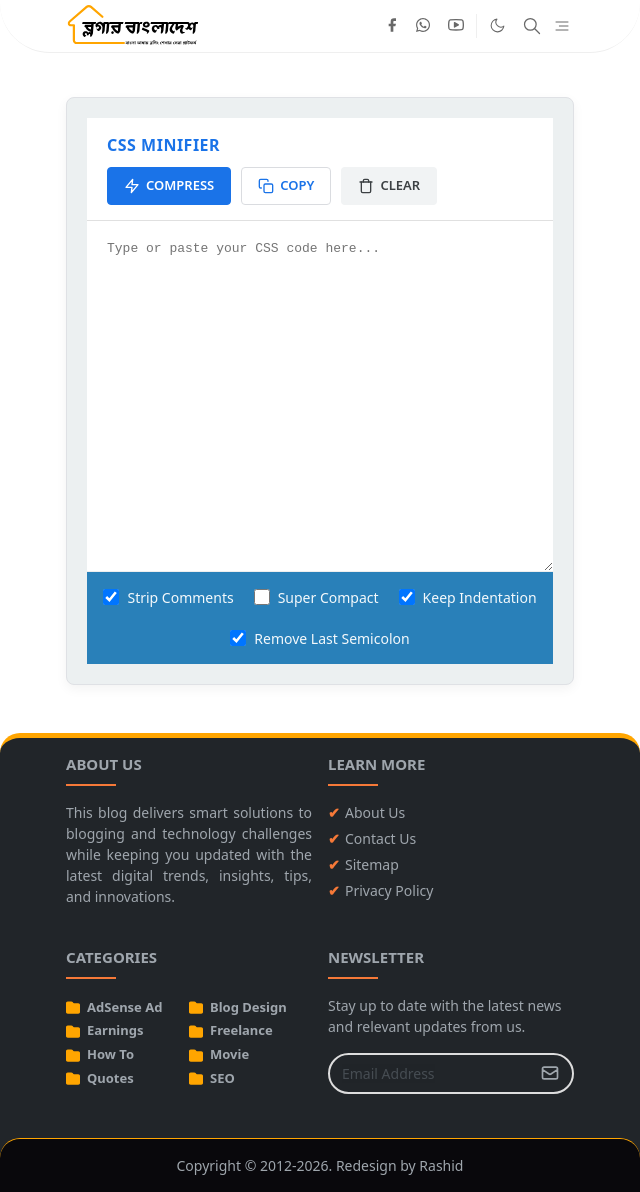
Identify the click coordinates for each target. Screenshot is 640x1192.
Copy (286, 185)
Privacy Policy (389, 890)
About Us (375, 812)
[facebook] (392, 26)
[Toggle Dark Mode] (497, 25)
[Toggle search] (532, 26)
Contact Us (380, 838)
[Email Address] (429, 1073)
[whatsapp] (424, 26)
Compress (169, 185)
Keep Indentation (468, 597)
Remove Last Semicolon (319, 638)
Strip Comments (168, 597)
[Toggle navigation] (562, 26)
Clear (389, 185)
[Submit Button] (550, 1073)
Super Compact (316, 597)
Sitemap (372, 864)
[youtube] (456, 26)
